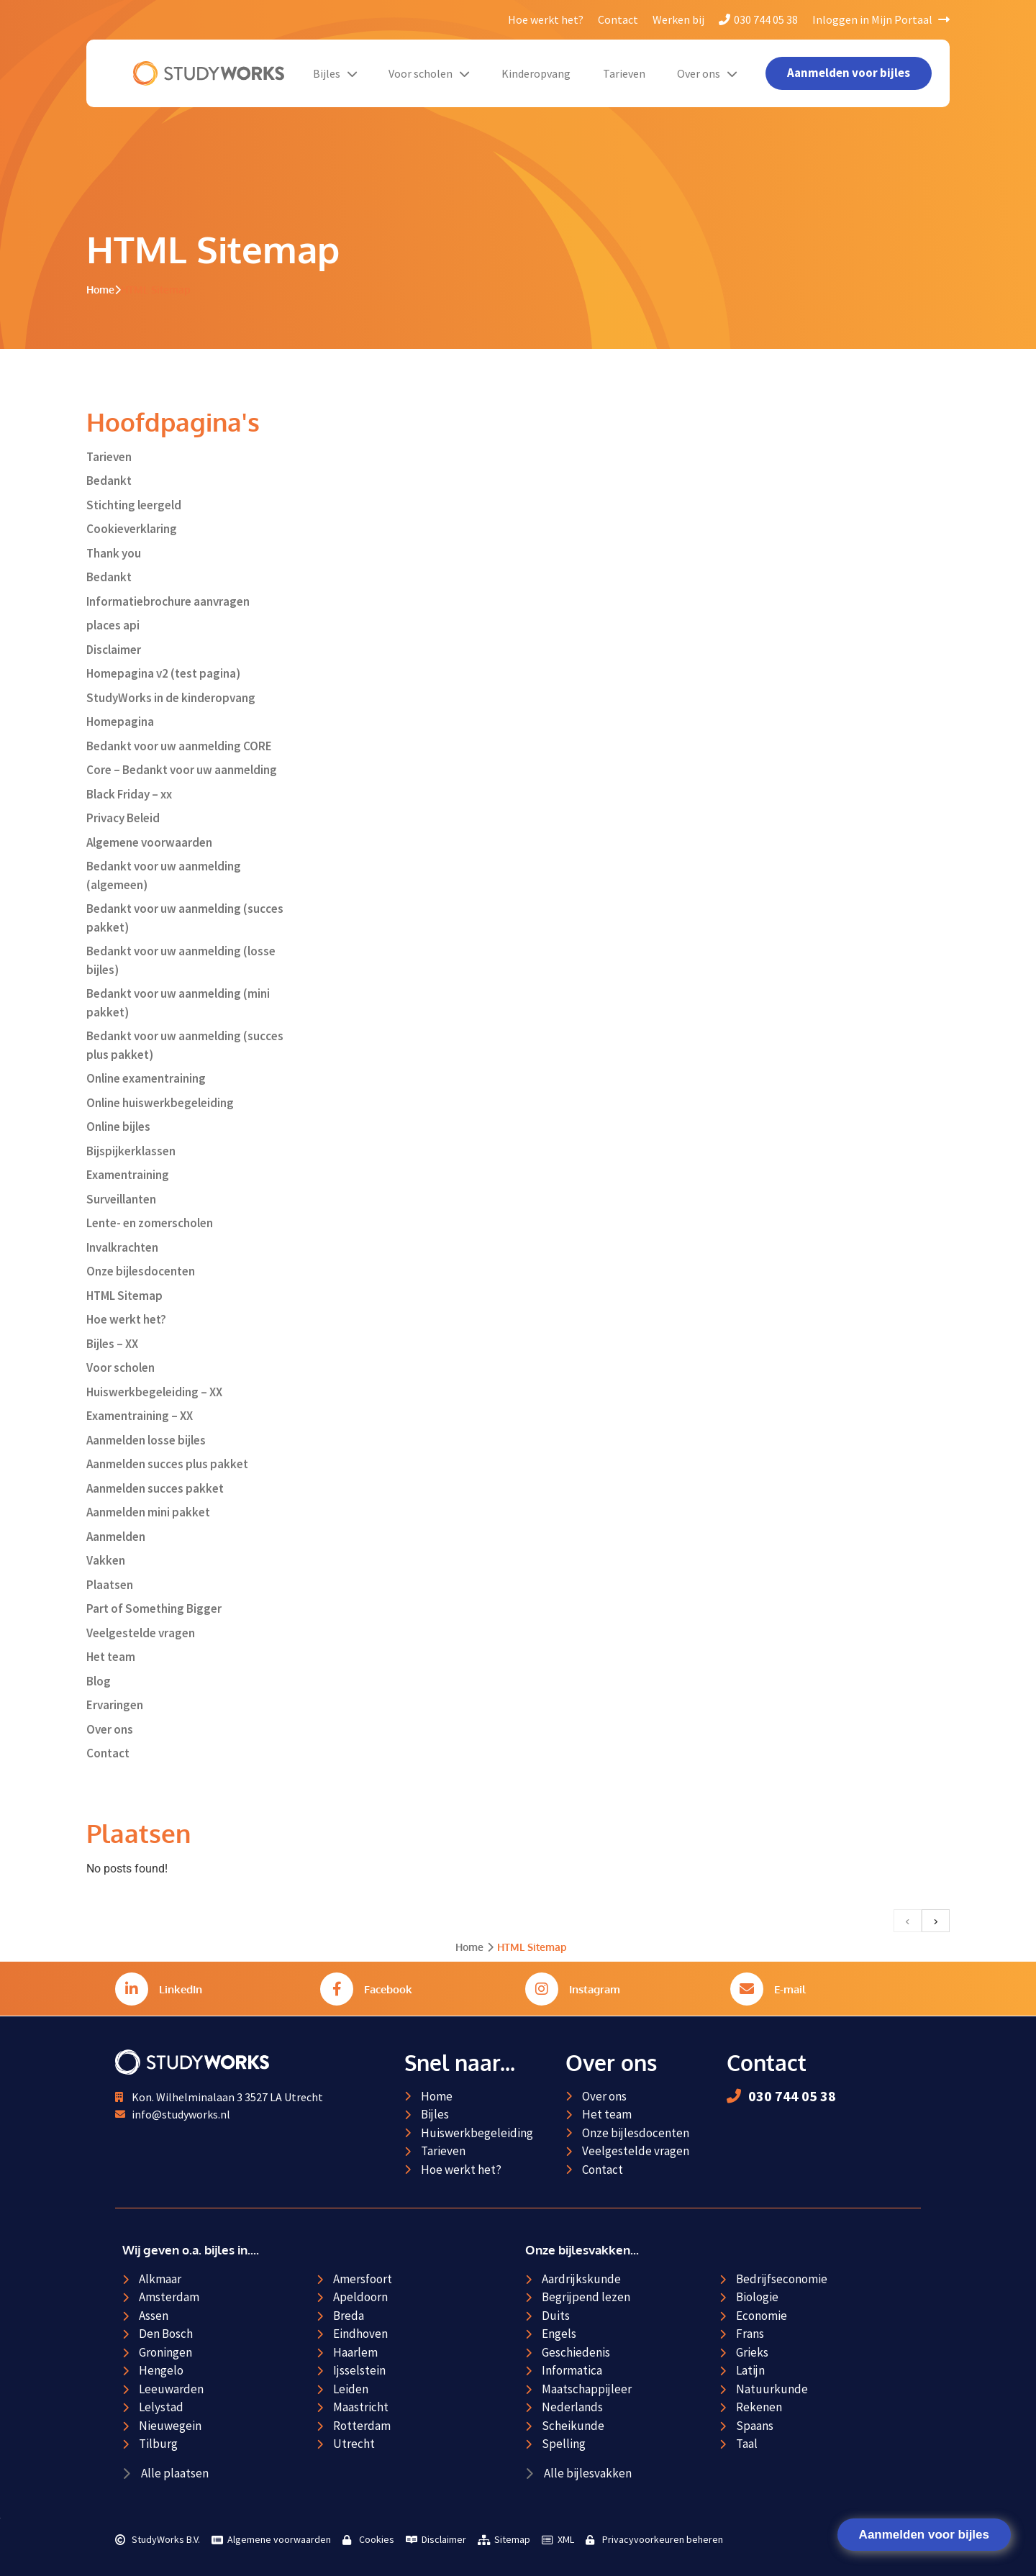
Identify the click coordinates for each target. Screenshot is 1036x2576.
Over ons (707, 73)
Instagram (594, 1989)
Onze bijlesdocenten (140, 1271)
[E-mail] (746, 1989)
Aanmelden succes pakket (155, 1488)
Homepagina (120, 721)
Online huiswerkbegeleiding (160, 1103)
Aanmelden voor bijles (924, 2534)
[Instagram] (541, 1989)
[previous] (908, 1920)
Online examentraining (146, 1078)
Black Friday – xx (129, 794)
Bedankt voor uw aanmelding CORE (179, 746)
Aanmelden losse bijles (146, 1440)
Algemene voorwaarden (149, 842)
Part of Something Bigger (154, 1608)
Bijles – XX (112, 1344)
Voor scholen (428, 73)
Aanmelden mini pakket (148, 1512)
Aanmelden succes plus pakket (167, 1464)
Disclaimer (113, 649)
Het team (110, 1657)
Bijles (335, 73)
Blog (98, 1681)
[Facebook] (336, 1989)
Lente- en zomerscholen (149, 1223)
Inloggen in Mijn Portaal (881, 19)
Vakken (105, 1560)
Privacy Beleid (123, 818)
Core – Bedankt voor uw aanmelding (181, 770)
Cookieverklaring (131, 529)
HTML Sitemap (124, 1295)
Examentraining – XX (139, 1416)
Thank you (113, 553)
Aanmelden (115, 1536)
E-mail (790, 1989)
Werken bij (678, 19)
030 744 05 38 (758, 19)
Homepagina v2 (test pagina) (163, 673)
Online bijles (118, 1126)
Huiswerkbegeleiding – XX (154, 1392)
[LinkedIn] (131, 1989)
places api (113, 625)
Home (100, 289)
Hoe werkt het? (545, 19)
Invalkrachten (122, 1247)
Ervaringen (114, 1705)
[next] (936, 1920)
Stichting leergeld (133, 505)
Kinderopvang (536, 73)
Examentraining (127, 1175)
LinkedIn (180, 1989)
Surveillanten (121, 1199)
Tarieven (624, 73)
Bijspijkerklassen (131, 1151)
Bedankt (109, 480)
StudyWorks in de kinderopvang (170, 698)
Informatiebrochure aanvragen (168, 601)
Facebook (388, 1989)
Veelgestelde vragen (140, 1633)
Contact (618, 19)
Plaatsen (109, 1585)
